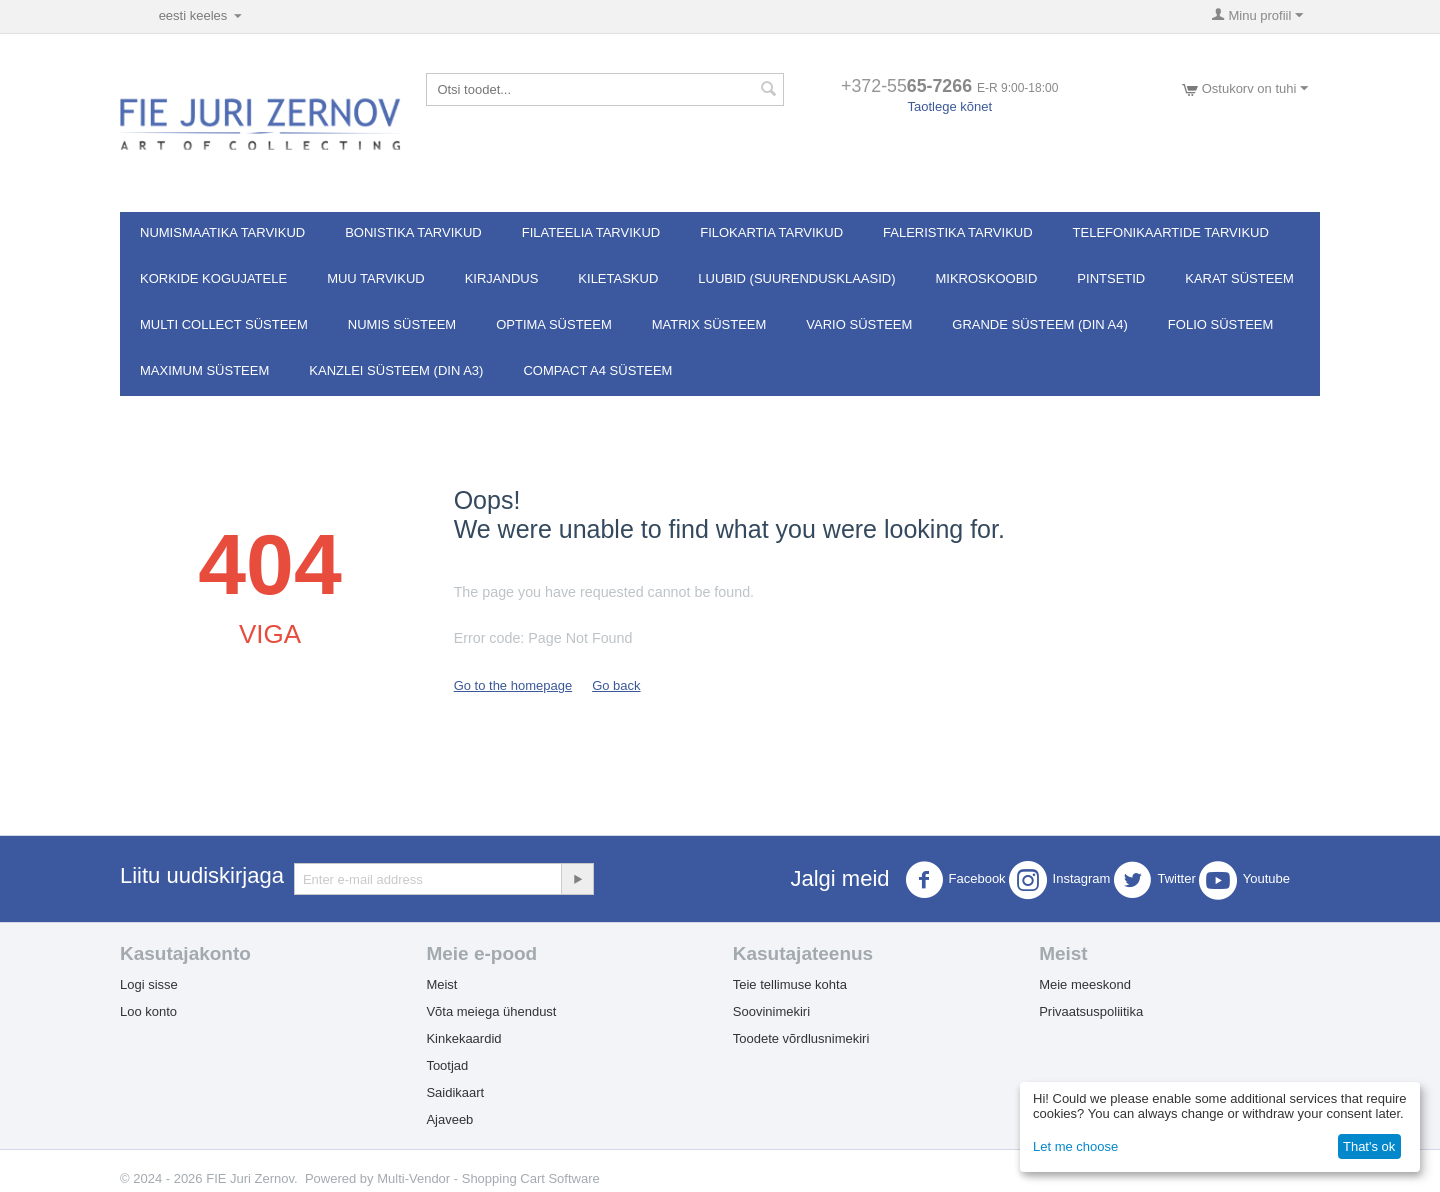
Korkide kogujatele (213, 278)
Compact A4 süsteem (597, 370)
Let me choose (1075, 1146)
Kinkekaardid (463, 1038)
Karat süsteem (1239, 278)
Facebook (955, 880)
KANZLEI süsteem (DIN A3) (396, 370)
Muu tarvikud (376, 278)
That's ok (1369, 1146)
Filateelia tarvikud (591, 232)
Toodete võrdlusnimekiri (801, 1038)
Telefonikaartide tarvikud (1171, 232)
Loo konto (148, 1011)
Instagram (1060, 880)
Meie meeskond (1085, 984)
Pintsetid (1111, 278)
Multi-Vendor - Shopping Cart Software (488, 1178)
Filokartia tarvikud (771, 232)
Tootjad (447, 1065)
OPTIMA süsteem (554, 324)
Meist (441, 984)
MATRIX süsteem (709, 324)
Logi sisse (149, 984)
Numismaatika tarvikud (222, 232)
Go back (616, 685)
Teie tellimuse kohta (790, 984)
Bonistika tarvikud (413, 232)
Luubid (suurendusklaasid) (796, 278)
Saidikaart (455, 1092)
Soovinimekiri (771, 1011)
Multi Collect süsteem (224, 324)
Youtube (1244, 880)
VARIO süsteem (859, 324)
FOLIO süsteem (1220, 324)
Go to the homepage (513, 685)
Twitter (1154, 880)
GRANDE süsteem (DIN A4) (1040, 324)
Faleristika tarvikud (958, 232)
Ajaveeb (449, 1119)
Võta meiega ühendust (491, 1011)
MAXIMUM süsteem (204, 370)
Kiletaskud (618, 278)
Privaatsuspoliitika (1091, 1011)
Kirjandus (502, 278)
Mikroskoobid (987, 278)
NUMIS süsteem (402, 324)
